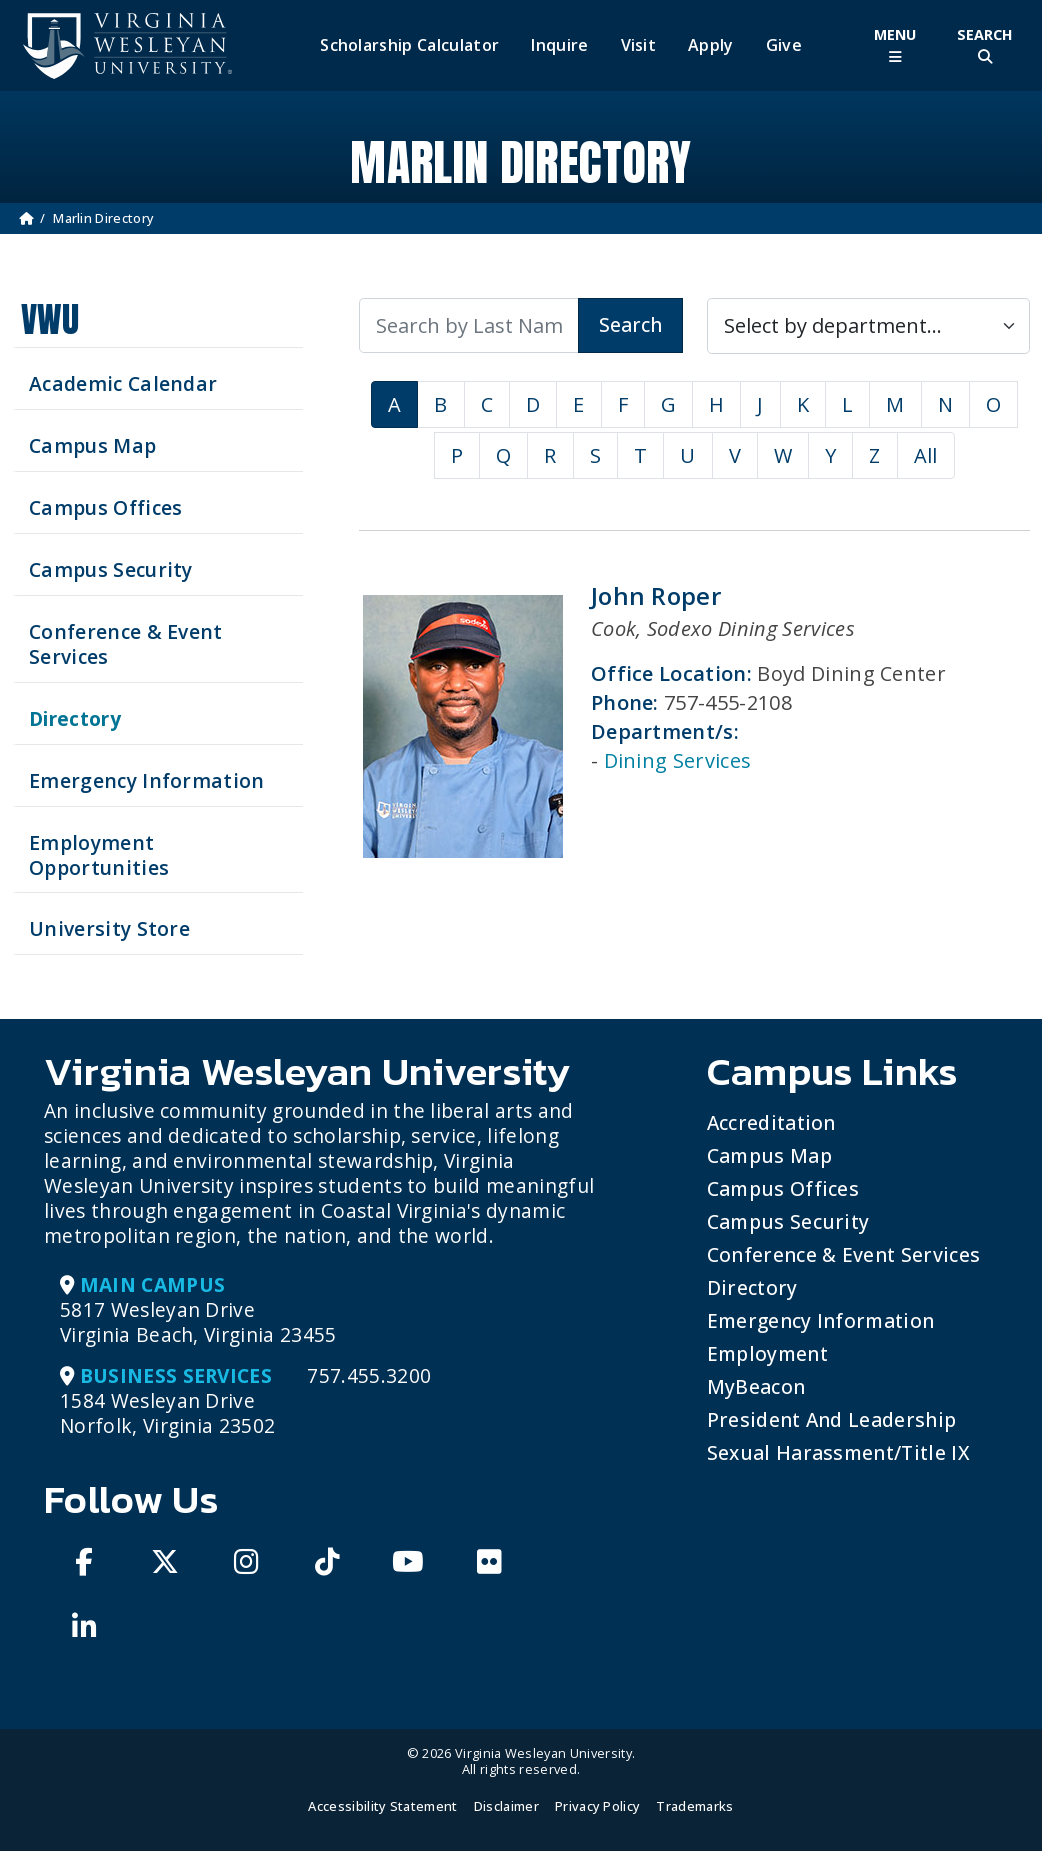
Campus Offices (783, 1188)
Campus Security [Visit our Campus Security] (111, 569)
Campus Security (788, 1221)
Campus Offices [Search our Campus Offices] (105, 507)
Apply (711, 45)
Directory (752, 1287)
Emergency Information (821, 1320)
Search (630, 324)
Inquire (559, 45)
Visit (639, 45)
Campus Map (769, 1155)
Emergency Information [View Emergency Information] (147, 780)
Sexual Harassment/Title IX (838, 1452)
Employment (767, 1353)
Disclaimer (506, 1806)
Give (784, 45)
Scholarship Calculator (409, 45)
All (926, 455)
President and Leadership (832, 1419)
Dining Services (678, 760)
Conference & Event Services (844, 1254)
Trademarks (694, 1806)
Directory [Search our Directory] (75, 718)
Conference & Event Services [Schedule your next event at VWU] (126, 644)
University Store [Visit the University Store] (109, 928)
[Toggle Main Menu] (895, 45)
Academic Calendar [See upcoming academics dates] (123, 383)
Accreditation (771, 1122)
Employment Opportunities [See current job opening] (99, 855)
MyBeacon (756, 1386)
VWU (50, 319)
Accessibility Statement (382, 1806)
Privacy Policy (597, 1806)
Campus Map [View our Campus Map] (92, 445)
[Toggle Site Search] (985, 45)
